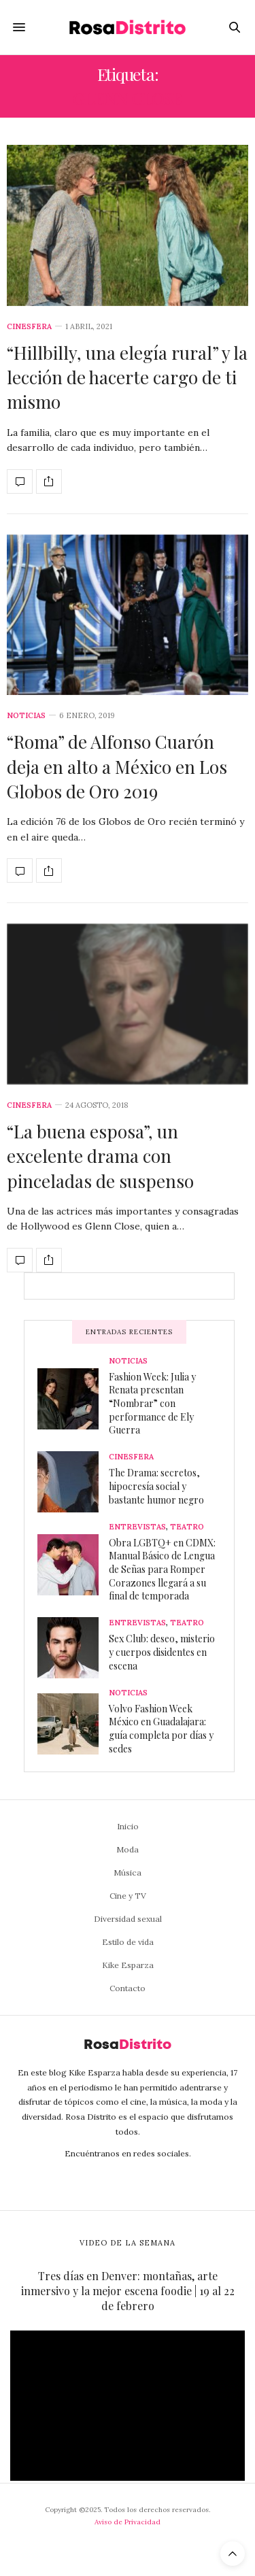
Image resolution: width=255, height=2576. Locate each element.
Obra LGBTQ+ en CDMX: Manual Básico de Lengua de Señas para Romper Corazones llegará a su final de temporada (162, 1569)
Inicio (128, 1826)
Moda (127, 1849)
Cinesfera (29, 327)
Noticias (26, 715)
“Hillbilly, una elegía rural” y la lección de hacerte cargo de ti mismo (127, 377)
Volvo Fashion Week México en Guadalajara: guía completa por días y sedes (161, 1728)
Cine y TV (127, 1896)
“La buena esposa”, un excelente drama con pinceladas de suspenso (100, 1156)
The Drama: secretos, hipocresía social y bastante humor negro (156, 1486)
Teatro (187, 1527)
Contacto (127, 1988)
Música (127, 1872)
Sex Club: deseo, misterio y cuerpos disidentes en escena (162, 1652)
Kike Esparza (128, 1965)
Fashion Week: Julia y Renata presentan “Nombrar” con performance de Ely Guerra (152, 1403)
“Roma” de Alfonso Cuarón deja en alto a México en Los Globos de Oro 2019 (117, 766)
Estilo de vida (128, 1942)
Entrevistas (137, 1527)
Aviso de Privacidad (127, 2522)
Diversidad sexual (128, 1919)
